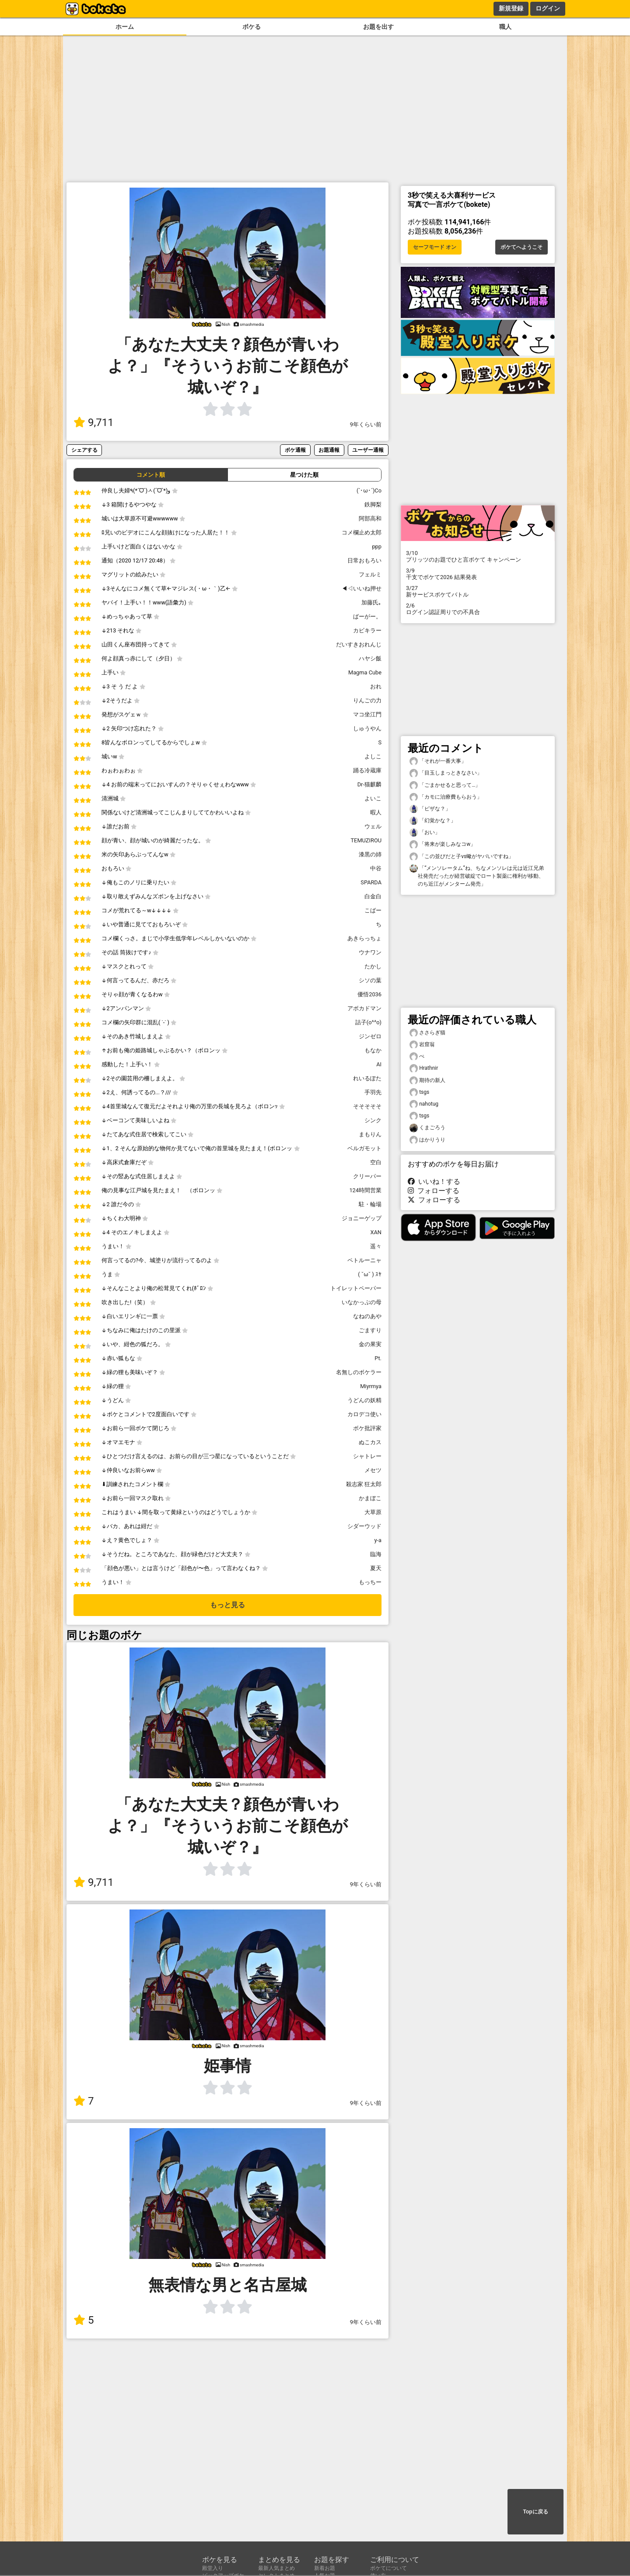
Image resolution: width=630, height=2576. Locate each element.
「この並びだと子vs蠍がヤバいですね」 (462, 856)
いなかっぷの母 (362, 1302)
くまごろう (427, 1128)
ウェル (373, 826)
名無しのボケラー (359, 1372)
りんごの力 (367, 700)
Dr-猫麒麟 (369, 784)
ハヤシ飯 (370, 658)
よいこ (373, 798)
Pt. (378, 1358)
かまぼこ (370, 1498)
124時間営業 (365, 1190)
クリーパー (367, 1176)
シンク (373, 1120)
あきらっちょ (364, 938)
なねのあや (367, 1316)
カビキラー (367, 630)
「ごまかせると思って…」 (445, 785)
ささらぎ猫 (427, 1033)
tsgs (419, 1092)
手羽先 (373, 1092)
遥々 (376, 1246)
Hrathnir (424, 1068)
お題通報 (329, 450)
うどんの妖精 (364, 1400)
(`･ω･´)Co (369, 490)
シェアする (84, 450)
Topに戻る (535, 2512)
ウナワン (370, 952)
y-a (378, 1540)
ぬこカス (370, 1442)
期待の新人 (427, 1080)
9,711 (94, 422)
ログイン (548, 8)
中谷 (376, 868)
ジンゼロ (370, 1036)
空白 (376, 1162)
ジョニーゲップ (362, 1218)
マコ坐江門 (367, 714)
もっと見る (227, 1605)
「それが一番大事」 (438, 761)
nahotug (424, 1104)
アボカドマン (364, 1008)
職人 (505, 27)
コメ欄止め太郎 (362, 532)
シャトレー (367, 1456)
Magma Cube (365, 672)
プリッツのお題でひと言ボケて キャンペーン (478, 556)
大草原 (373, 1512)
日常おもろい (364, 560)
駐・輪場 (370, 1204)
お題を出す (378, 27)
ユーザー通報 (368, 450)
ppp (377, 546)
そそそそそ (367, 1106)
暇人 (376, 812)
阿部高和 (370, 518)
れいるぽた (367, 1078)
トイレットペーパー (356, 1288)
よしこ (373, 756)
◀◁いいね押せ (362, 588)
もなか (373, 1050)
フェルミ (370, 574)
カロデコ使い (364, 1414)
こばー (373, 910)
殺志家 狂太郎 (364, 1484)
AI (379, 1064)
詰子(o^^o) (368, 1022)
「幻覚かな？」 (433, 821)
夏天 (376, 1568)
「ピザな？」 (430, 809)
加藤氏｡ (371, 602)
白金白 (373, 896)
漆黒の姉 (370, 854)
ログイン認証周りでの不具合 (478, 608)
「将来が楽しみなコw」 (443, 844)
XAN (376, 1232)
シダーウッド (364, 1526)
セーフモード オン (434, 247)
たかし (373, 966)
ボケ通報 (295, 450)
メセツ (373, 1470)
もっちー (370, 1582)
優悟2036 (369, 994)
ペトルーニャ (364, 1260)
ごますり (370, 1330)
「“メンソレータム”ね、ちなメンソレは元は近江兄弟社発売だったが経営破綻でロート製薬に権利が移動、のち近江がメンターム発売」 (477, 875)
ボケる (251, 27)
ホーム (125, 27)
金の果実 (370, 1344)
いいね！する (434, 1181)
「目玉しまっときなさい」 (446, 773)
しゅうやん (367, 728)
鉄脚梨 (373, 504)
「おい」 (425, 832)
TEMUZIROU (366, 840)
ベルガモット (364, 1148)
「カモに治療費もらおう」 (446, 797)
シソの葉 (370, 980)
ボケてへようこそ (521, 247)
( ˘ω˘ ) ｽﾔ (370, 1274)
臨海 (376, 1554)
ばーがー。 (367, 616)
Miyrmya (371, 1386)
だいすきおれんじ (359, 644)
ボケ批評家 (367, 1428)
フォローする (433, 1191)
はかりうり (427, 1140)
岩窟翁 (422, 1044)
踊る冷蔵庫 (367, 770)
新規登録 (511, 8)
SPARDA (371, 882)
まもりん (370, 1134)
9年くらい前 (366, 424)
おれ (376, 686)
